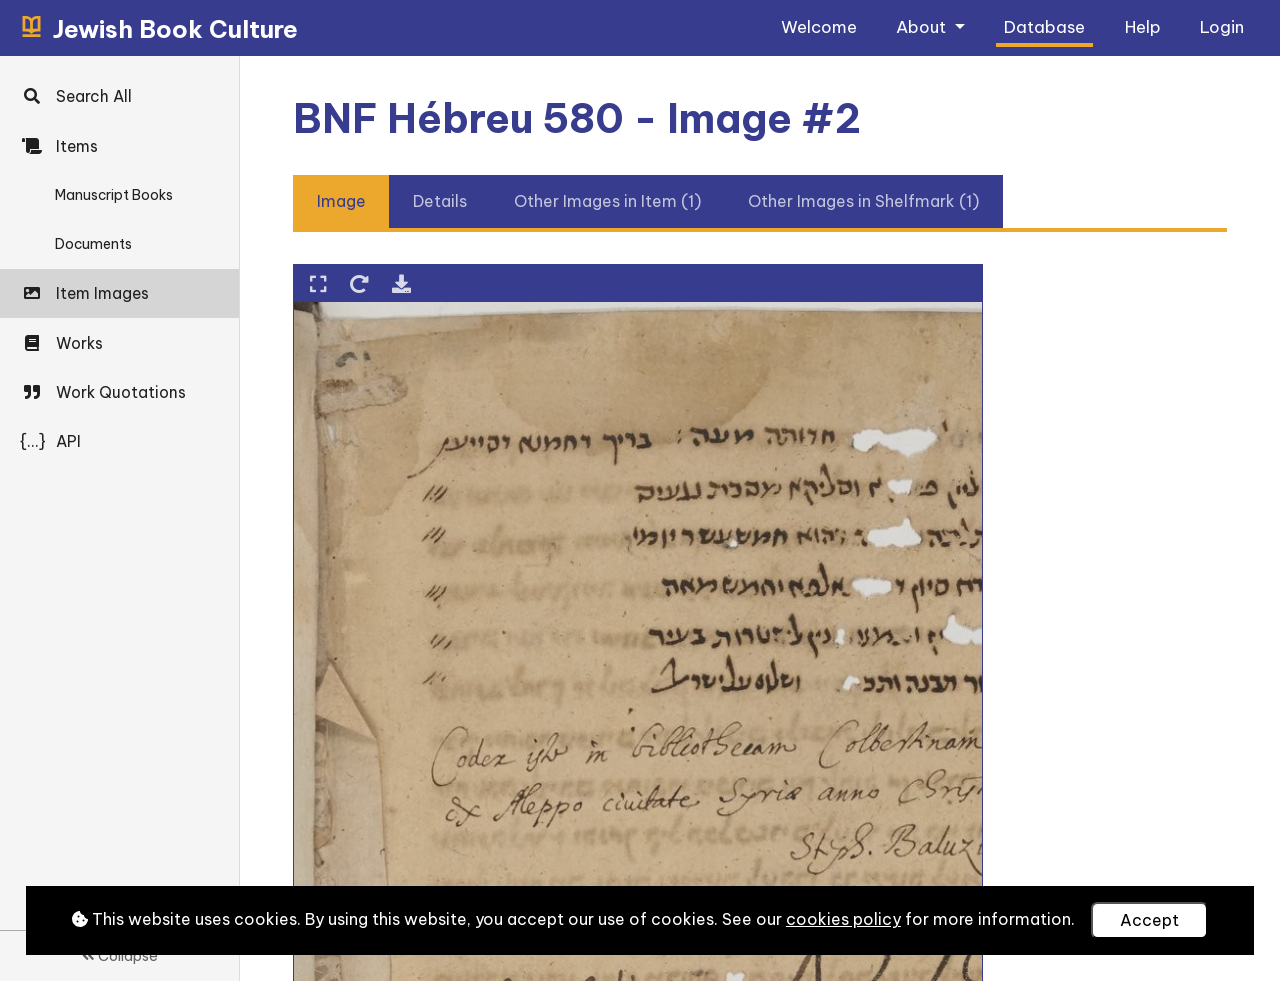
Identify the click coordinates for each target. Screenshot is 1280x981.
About (923, 26)
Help (1143, 26)
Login (1222, 26)
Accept (1149, 920)
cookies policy (843, 919)
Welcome (819, 26)
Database (1044, 26)
